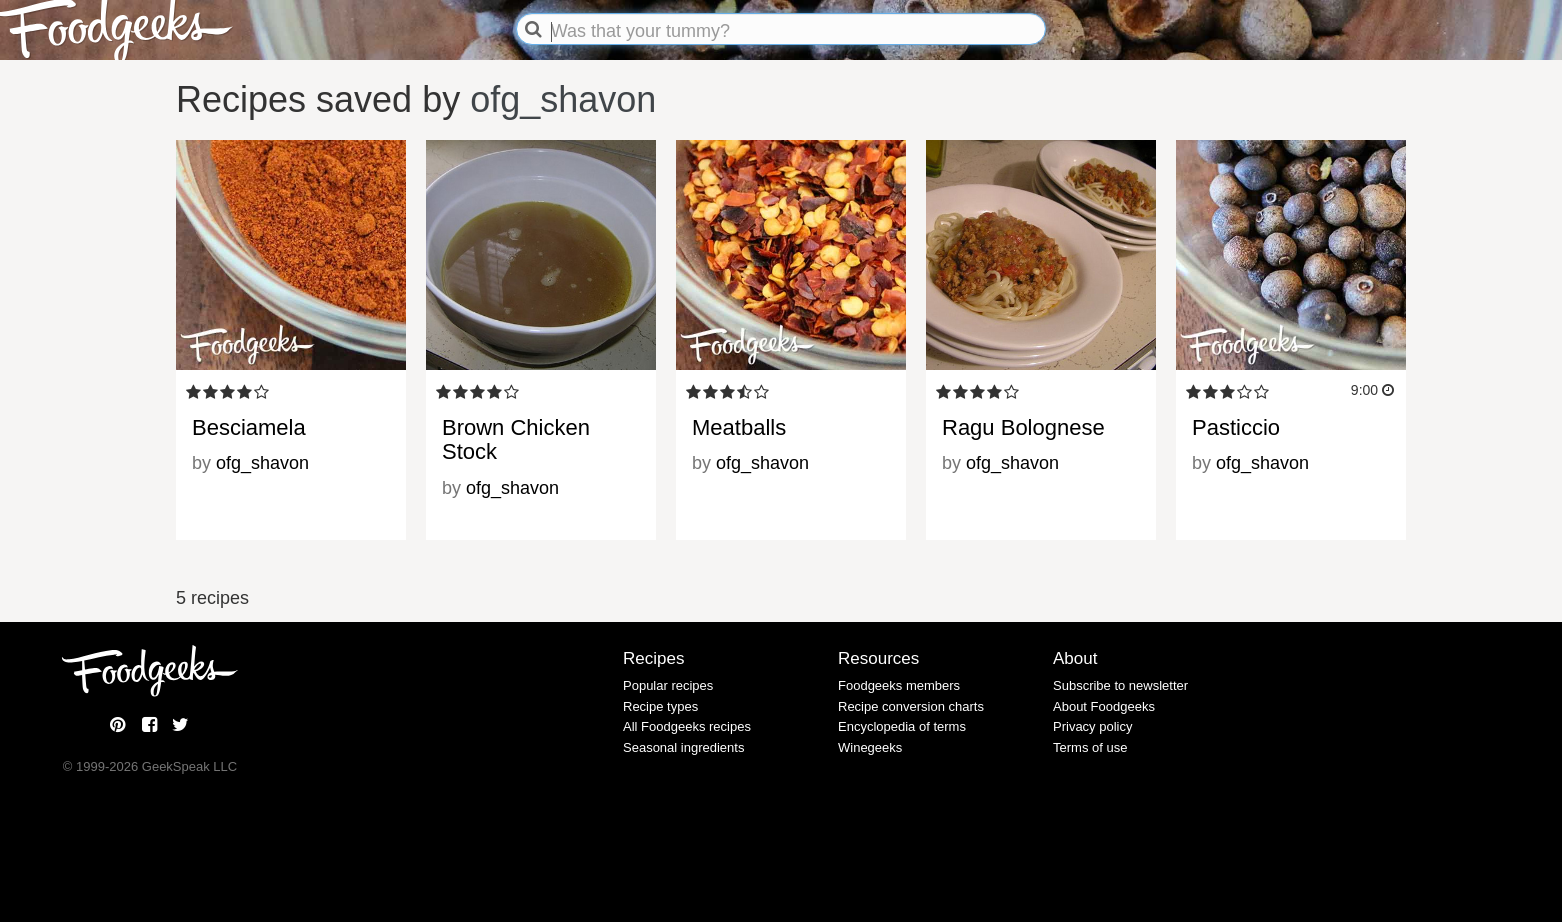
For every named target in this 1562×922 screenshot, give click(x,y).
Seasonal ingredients (683, 747)
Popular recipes (668, 685)
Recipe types (660, 706)
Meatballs (739, 427)
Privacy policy (1092, 726)
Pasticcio (1236, 427)
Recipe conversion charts (911, 706)
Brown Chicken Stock (516, 439)
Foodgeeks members (899, 685)
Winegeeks (870, 747)
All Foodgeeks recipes (687, 726)
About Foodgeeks (1104, 706)
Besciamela (249, 427)
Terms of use (1090, 747)
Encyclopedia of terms (902, 726)
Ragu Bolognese (1023, 427)
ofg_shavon (563, 99)
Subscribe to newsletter (1120, 685)
